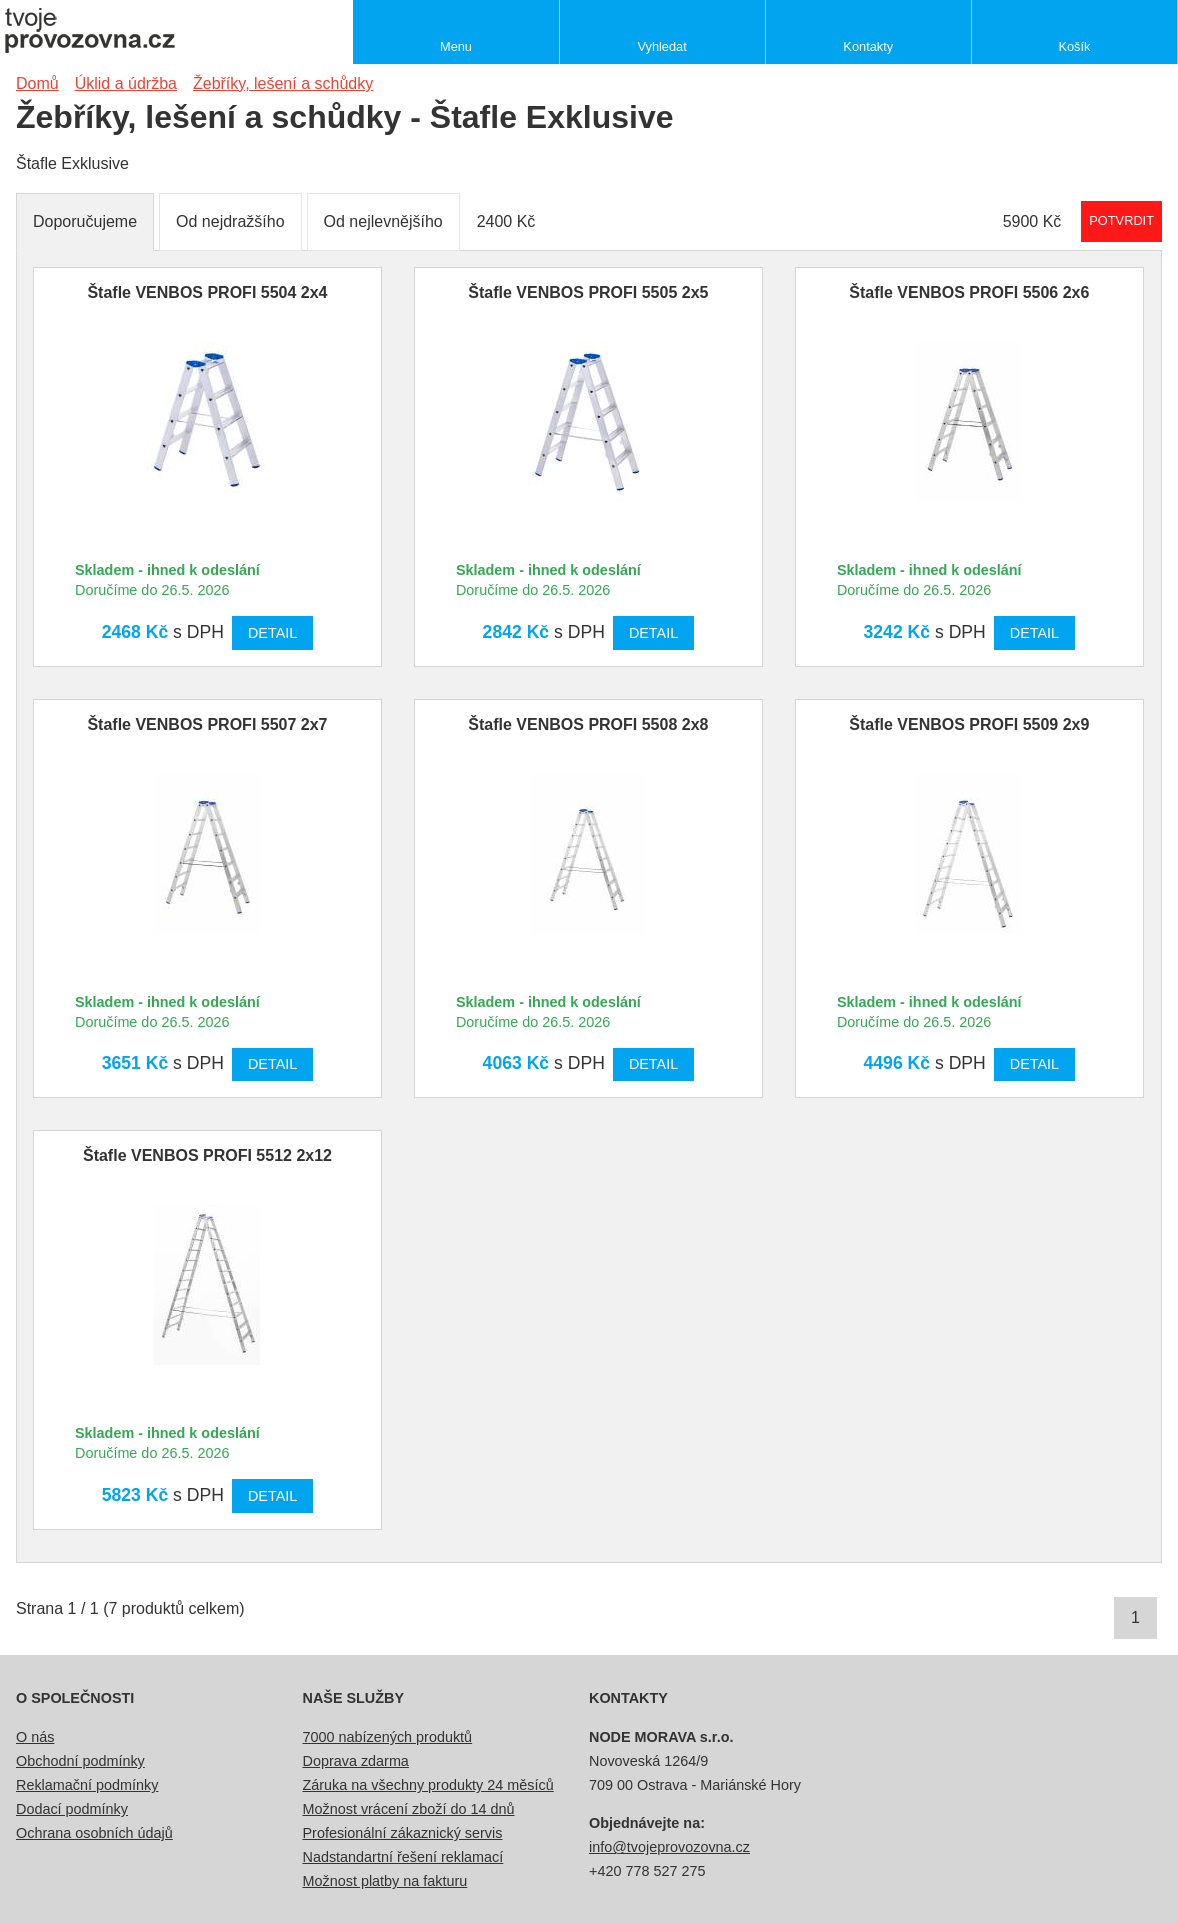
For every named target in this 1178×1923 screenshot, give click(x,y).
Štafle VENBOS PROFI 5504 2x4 (207, 292)
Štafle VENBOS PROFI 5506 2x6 (969, 292)
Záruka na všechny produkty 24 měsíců (428, 1785)
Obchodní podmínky (80, 1761)
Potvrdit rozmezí (1121, 220)
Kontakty (868, 46)
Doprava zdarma (356, 1761)
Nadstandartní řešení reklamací (403, 1857)
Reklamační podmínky (87, 1785)
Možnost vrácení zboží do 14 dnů (409, 1809)
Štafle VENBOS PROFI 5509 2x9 (969, 724)
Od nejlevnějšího (383, 221)
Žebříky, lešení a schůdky (283, 83)
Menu (456, 46)
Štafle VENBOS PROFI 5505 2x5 (588, 292)
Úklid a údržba (126, 83)
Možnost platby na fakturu (385, 1881)
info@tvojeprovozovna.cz (669, 1847)
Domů (37, 83)
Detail (272, 633)
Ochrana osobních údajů (94, 1833)
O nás (35, 1737)
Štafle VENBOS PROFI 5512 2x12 (207, 1155)
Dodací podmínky (72, 1809)
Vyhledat (661, 46)
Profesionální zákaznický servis (403, 1833)
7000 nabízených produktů (388, 1737)
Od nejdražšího (230, 221)
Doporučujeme (85, 221)
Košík (1074, 46)
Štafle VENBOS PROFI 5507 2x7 (207, 724)
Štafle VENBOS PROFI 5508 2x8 (588, 724)
